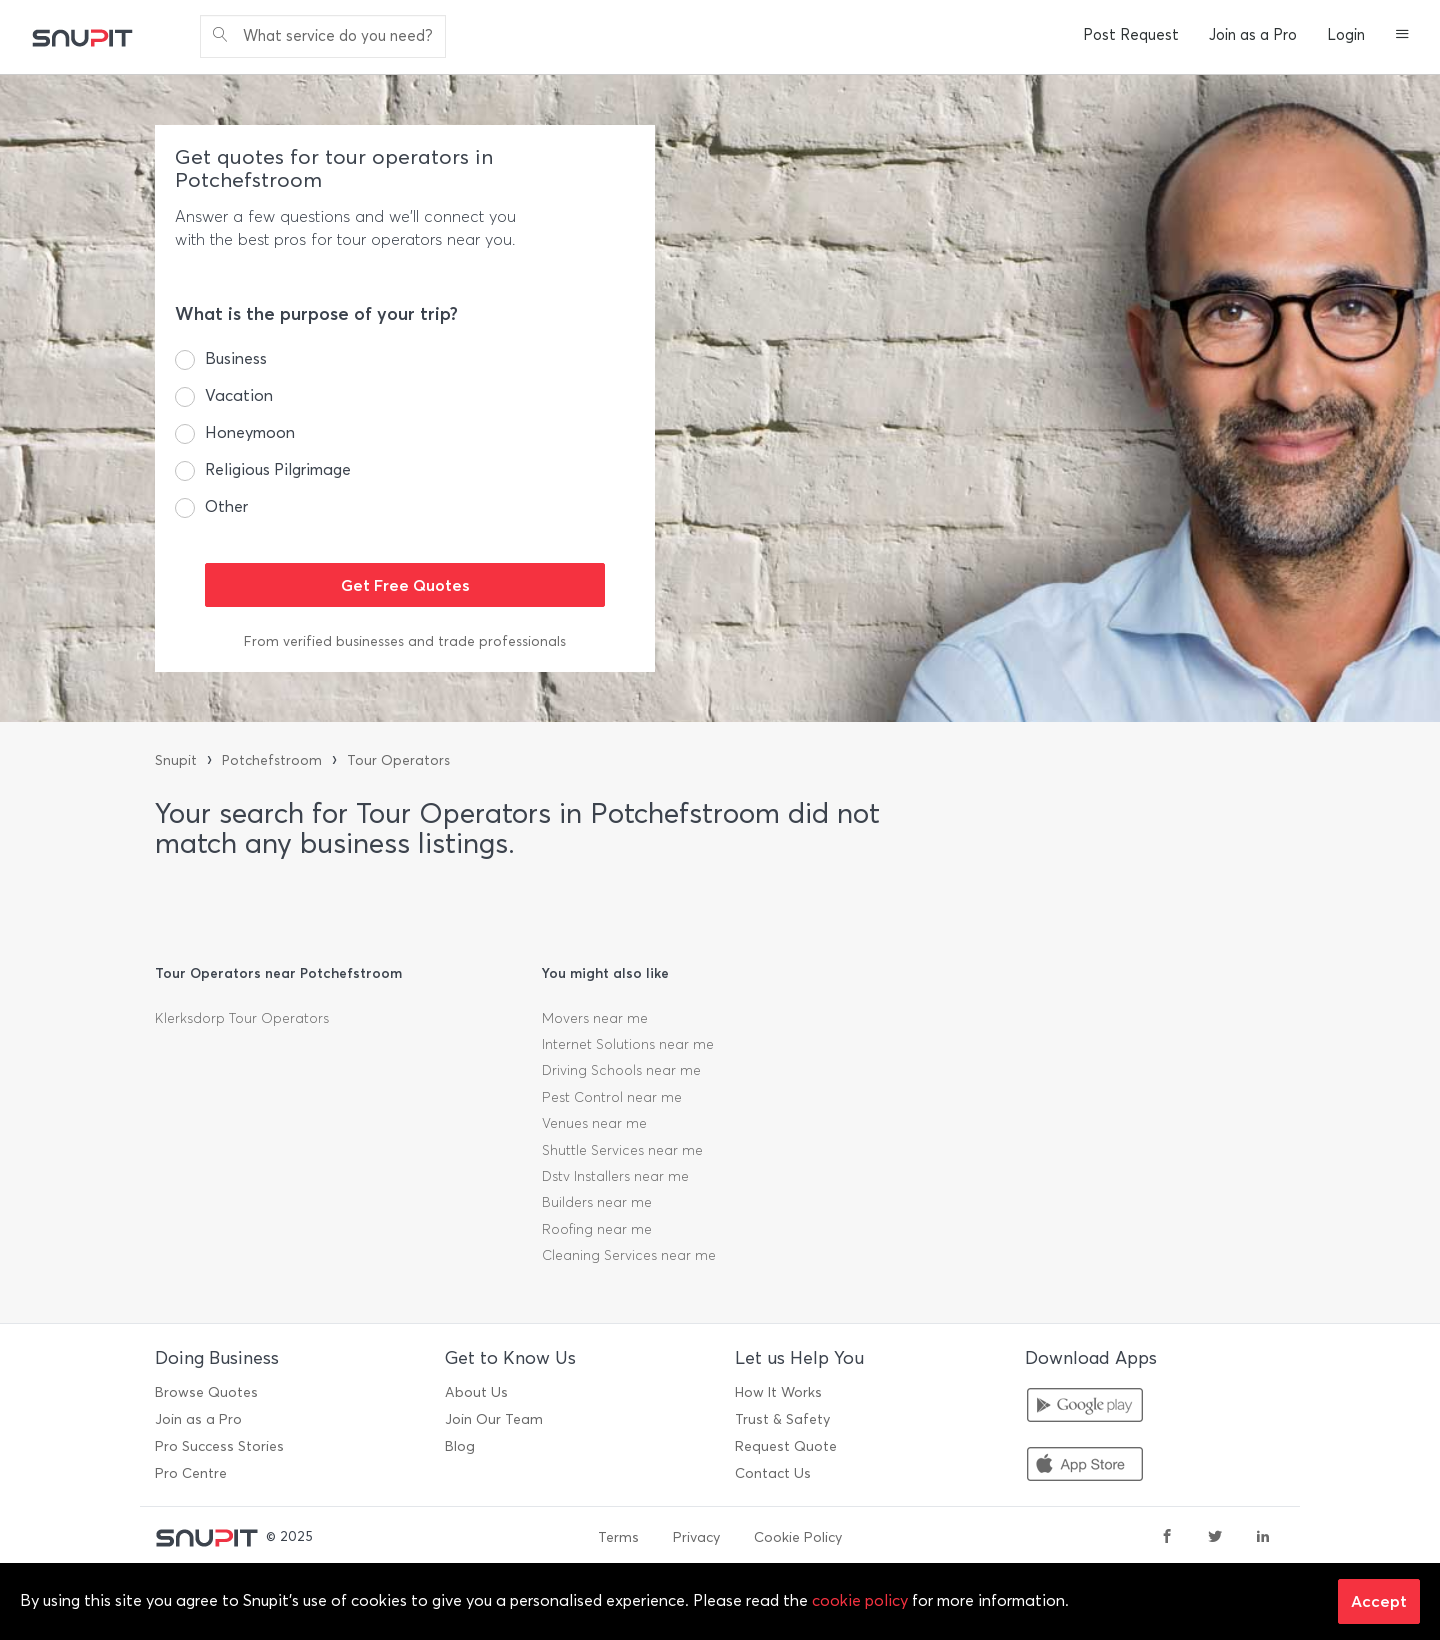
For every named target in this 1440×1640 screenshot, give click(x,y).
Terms (618, 1537)
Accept (1379, 1601)
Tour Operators (398, 760)
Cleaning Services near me (629, 1255)
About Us (476, 1392)
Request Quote (786, 1446)
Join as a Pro (1253, 35)
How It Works (778, 1392)
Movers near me (595, 1018)
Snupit (176, 760)
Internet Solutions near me (628, 1044)
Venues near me (594, 1123)
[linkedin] (1263, 1538)
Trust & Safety (782, 1419)
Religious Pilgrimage (278, 469)
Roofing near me (597, 1229)
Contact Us (773, 1473)
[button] (1402, 36)
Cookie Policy (798, 1537)
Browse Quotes (206, 1392)
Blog (460, 1446)
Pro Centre (191, 1473)
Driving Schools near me (621, 1070)
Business (236, 358)
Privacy (696, 1537)
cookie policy (860, 1600)
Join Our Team (494, 1419)
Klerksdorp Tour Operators (242, 1018)
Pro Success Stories (219, 1446)
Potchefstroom (272, 760)
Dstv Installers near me (615, 1176)
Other (226, 506)
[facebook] (1167, 1538)
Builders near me (597, 1202)
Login (1346, 35)
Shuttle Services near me (622, 1150)
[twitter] (1215, 1538)
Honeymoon (250, 432)
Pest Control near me (612, 1097)
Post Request (1131, 35)
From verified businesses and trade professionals (405, 641)
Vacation (239, 395)
